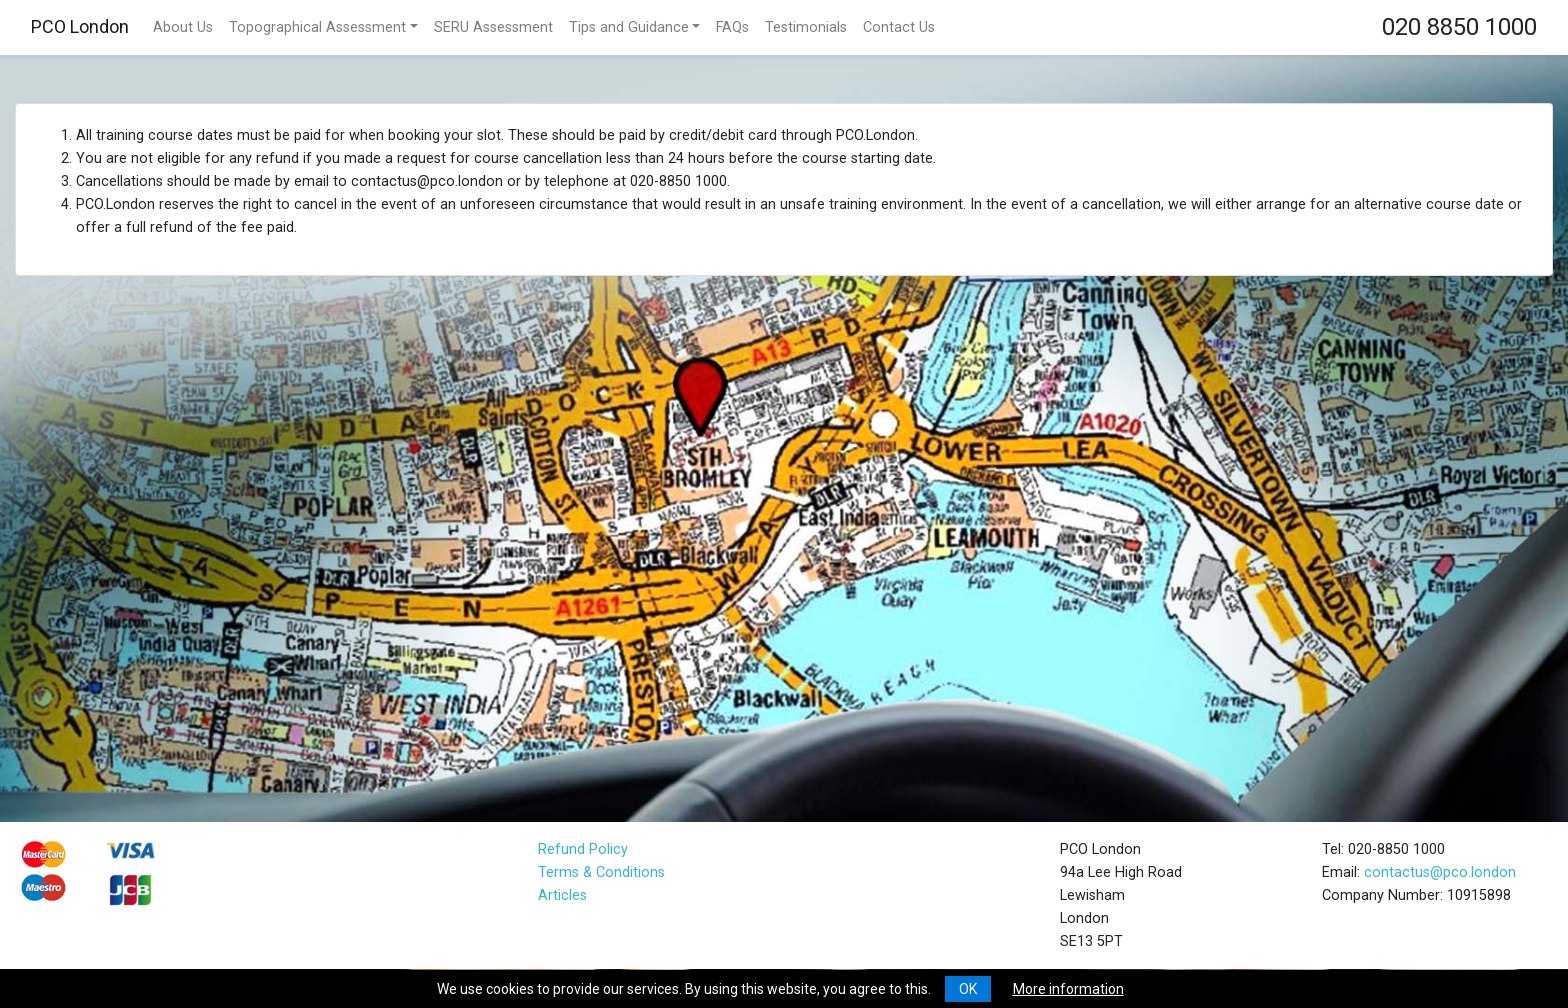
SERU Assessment (493, 27)
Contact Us (899, 27)
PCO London (80, 26)
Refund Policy (583, 849)
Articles (562, 895)
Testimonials (806, 27)
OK (968, 989)
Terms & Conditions (601, 872)
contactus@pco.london (1440, 872)
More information (1068, 989)
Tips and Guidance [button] (629, 27)
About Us (183, 27)
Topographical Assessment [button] (317, 27)
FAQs (732, 27)
